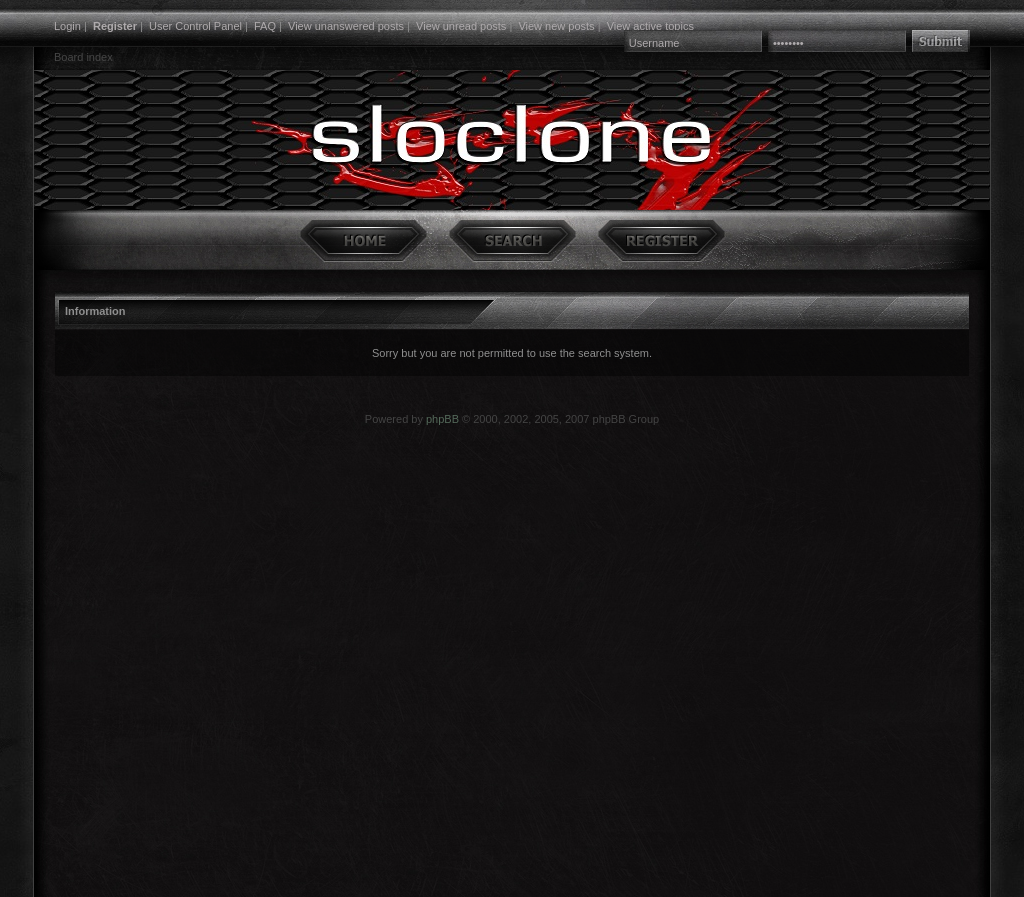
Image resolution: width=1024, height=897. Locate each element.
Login (67, 26)
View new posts (556, 26)
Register (115, 26)
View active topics (650, 26)
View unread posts (461, 26)
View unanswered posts (346, 26)
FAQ (265, 26)
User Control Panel (195, 26)
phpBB (442, 419)
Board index (83, 57)
